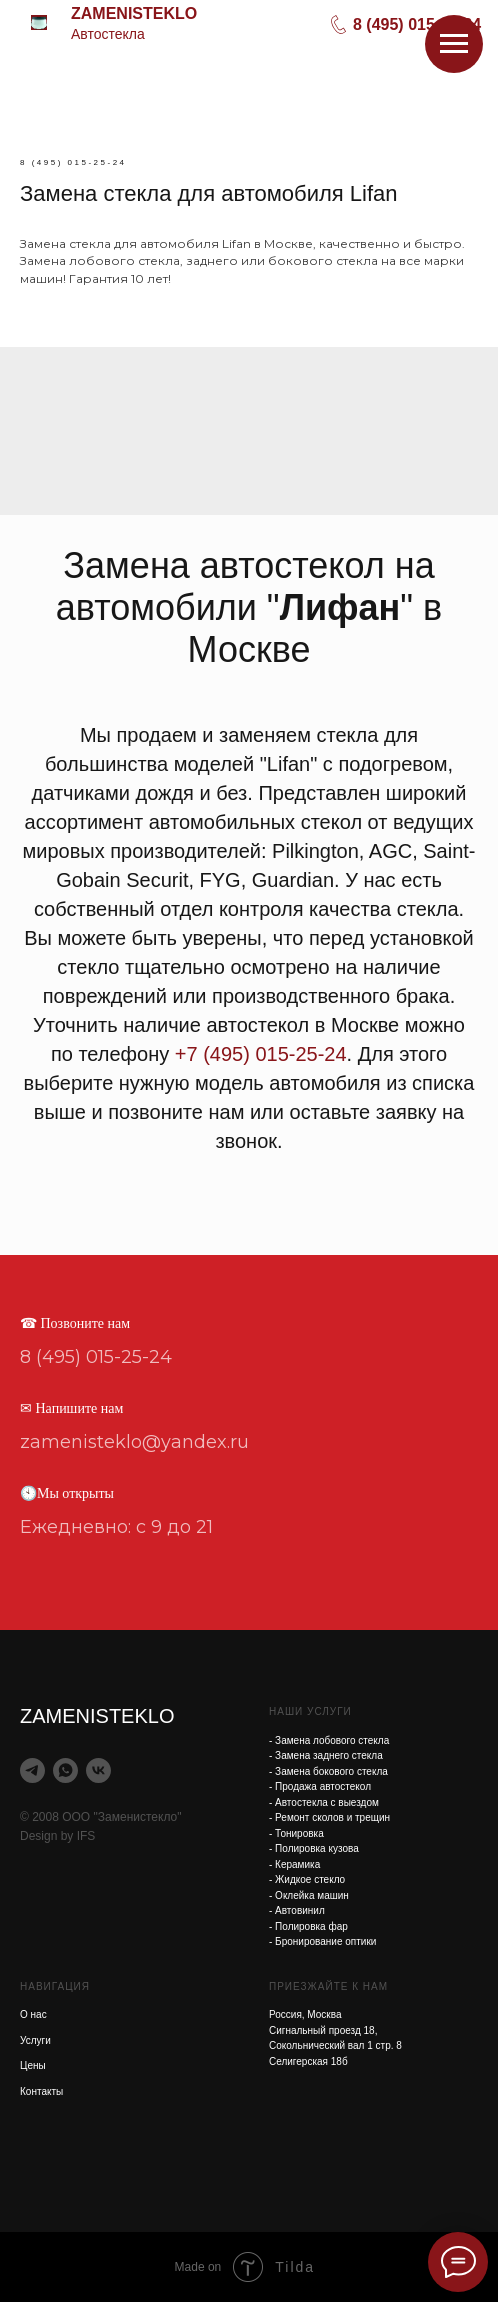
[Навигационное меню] (454, 44)
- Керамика (294, 1864)
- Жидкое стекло (307, 1879)
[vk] (98, 1770)
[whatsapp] (65, 1770)
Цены (33, 2065)
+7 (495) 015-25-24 (261, 1054)
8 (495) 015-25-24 (417, 24)
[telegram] (32, 1770)
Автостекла (108, 34)
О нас (33, 2014)
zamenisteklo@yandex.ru (134, 1442)
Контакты (41, 2091)
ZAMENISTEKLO (134, 13)
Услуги (35, 2040)
